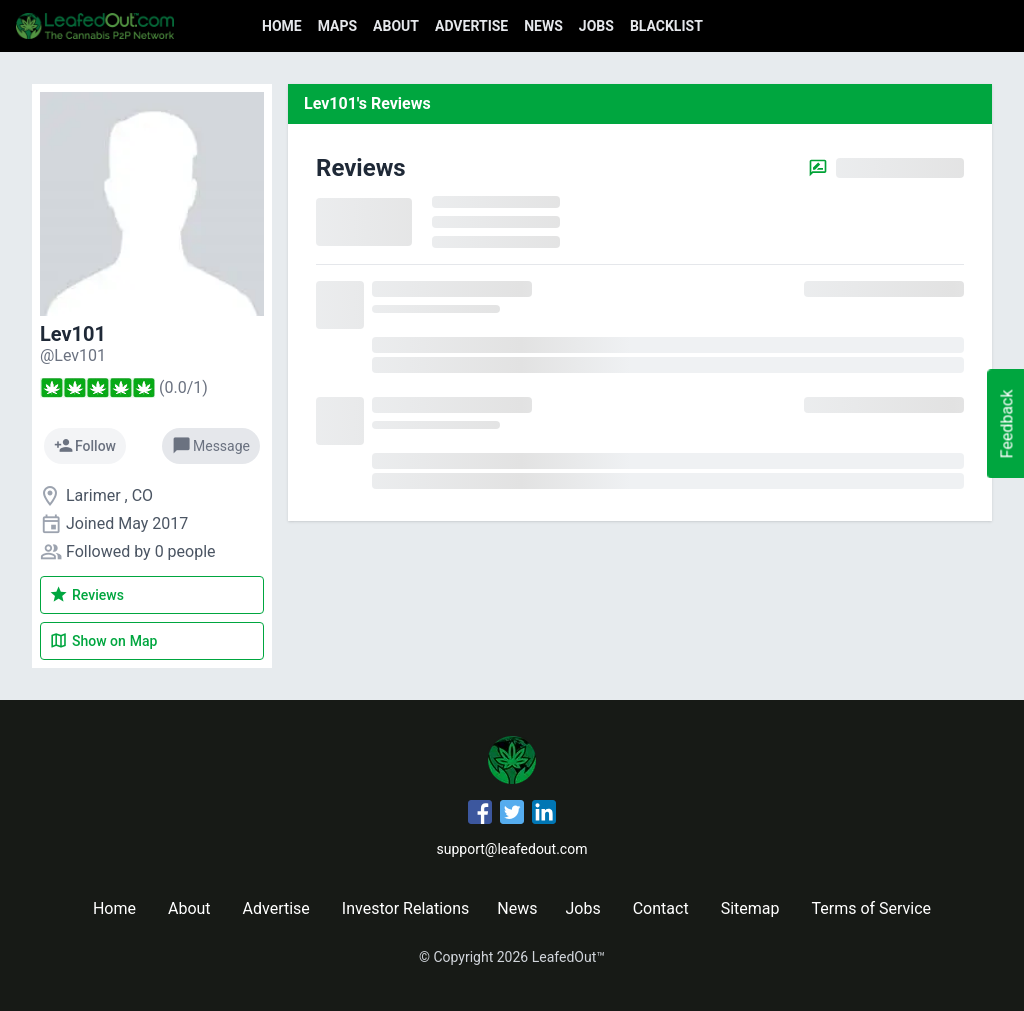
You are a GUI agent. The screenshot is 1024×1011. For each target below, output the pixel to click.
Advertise (471, 26)
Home (282, 26)
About (396, 26)
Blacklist (666, 26)
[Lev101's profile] (73, 355)
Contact (661, 908)
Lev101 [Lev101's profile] (73, 334)
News (543, 26)
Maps (337, 26)
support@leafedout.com (512, 849)
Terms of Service (871, 908)
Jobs (596, 26)
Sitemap (750, 908)
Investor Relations (405, 908)
